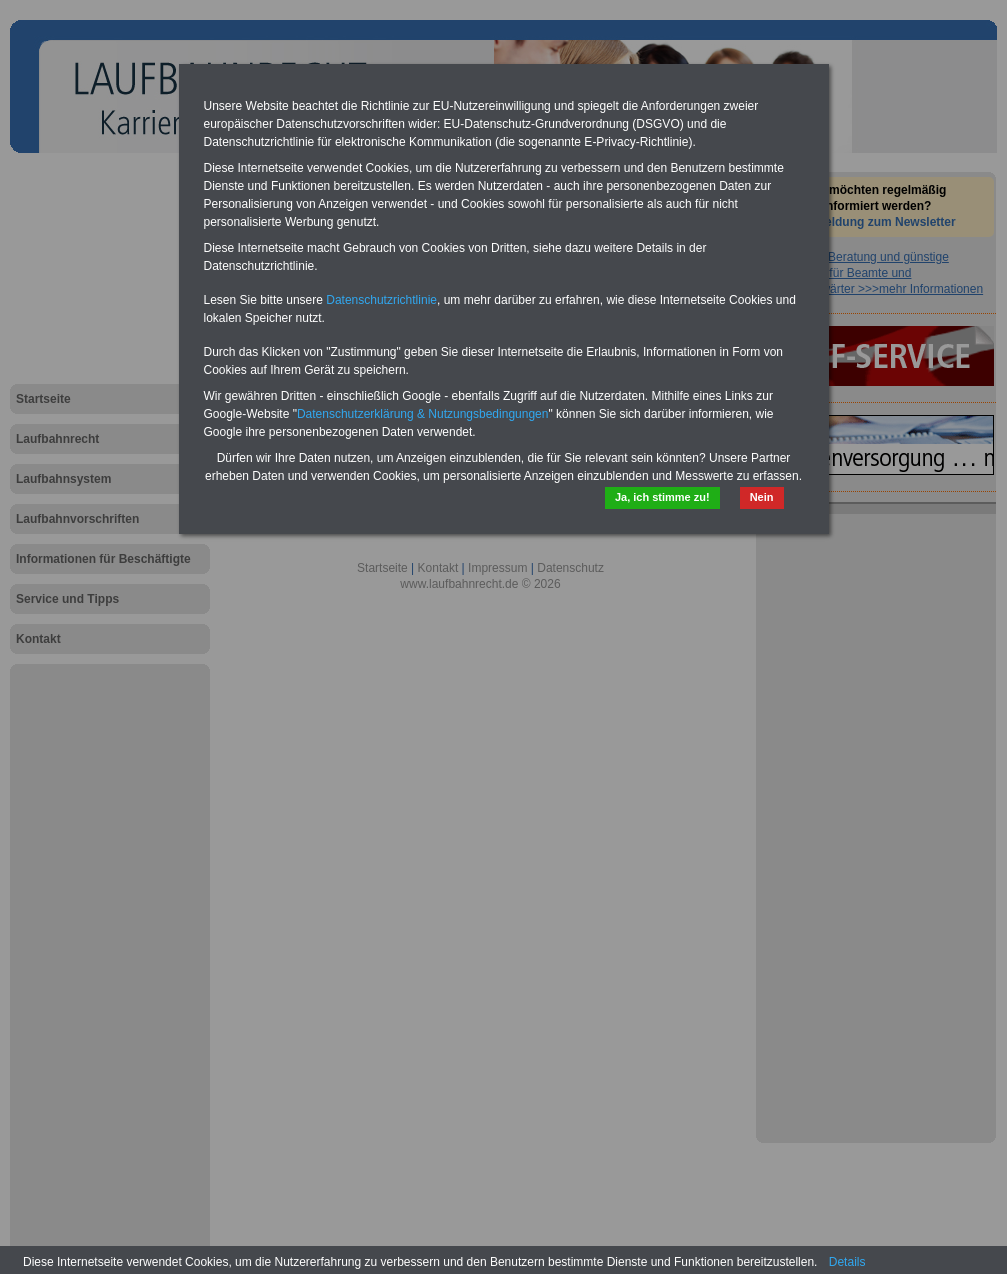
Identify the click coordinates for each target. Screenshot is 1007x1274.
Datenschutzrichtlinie (381, 300)
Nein (762, 497)
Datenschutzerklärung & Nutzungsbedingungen (423, 414)
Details (847, 1262)
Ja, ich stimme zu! (662, 497)
